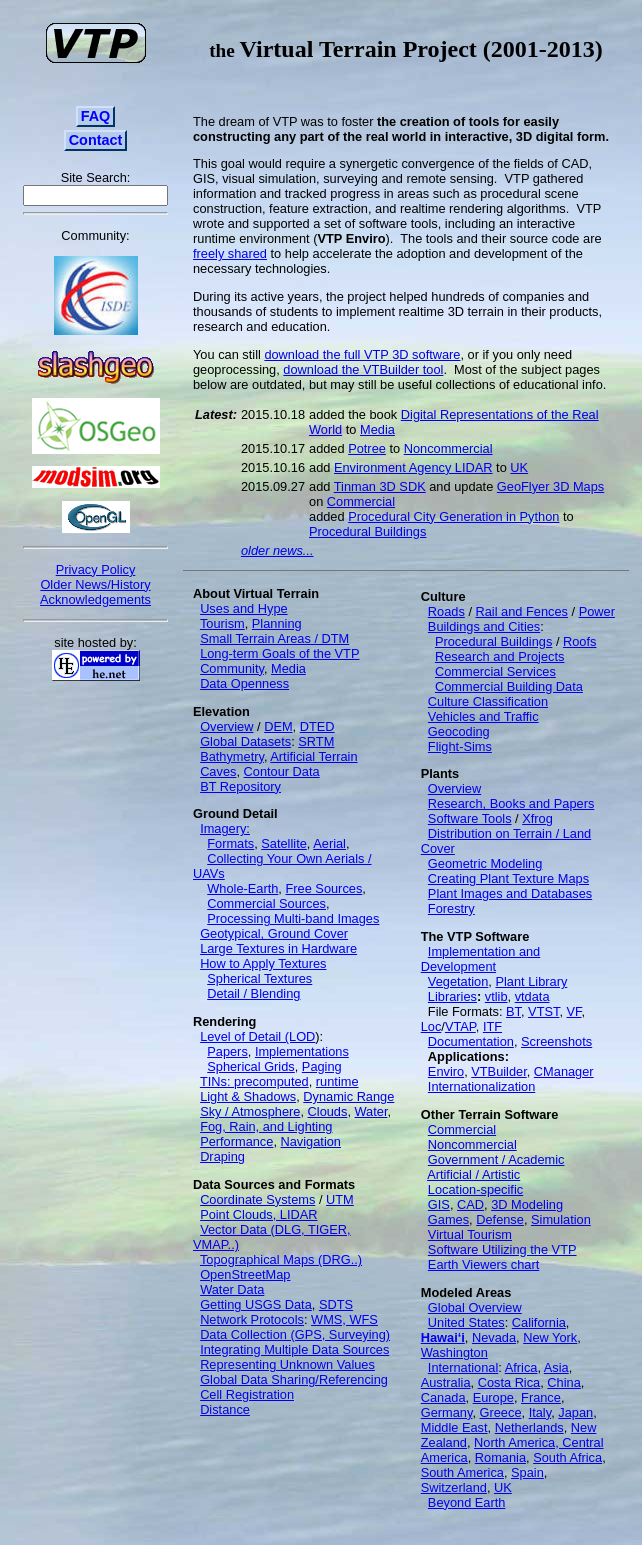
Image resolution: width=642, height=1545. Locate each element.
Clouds (328, 1111)
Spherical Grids (250, 1066)
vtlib (496, 996)
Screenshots (556, 1041)
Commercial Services (495, 671)
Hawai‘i (443, 1337)
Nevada (494, 1337)
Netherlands (529, 1427)
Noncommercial (448, 448)
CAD (470, 1204)
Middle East (454, 1427)
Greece (501, 1412)
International (463, 1367)
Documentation (471, 1041)
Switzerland (454, 1487)
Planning (277, 623)
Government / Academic (496, 1159)
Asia (556, 1367)
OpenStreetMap (245, 1274)
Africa (521, 1367)
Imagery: (225, 828)
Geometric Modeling (485, 863)
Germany (447, 1412)
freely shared (230, 253)
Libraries (452, 996)
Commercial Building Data (509, 686)
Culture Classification (488, 701)
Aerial (329, 843)
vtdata (532, 996)
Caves (218, 771)
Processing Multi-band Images (293, 918)
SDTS (336, 1304)
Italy (540, 1412)
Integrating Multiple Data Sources (294, 1349)
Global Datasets (245, 741)
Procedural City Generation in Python (453, 516)
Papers (227, 1051)
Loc (431, 1026)
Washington (454, 1352)
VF (574, 1011)
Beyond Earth (467, 1502)
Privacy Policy (96, 569)
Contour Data (282, 771)
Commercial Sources (266, 903)
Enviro (446, 1071)
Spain (527, 1472)
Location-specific (475, 1189)
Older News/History (95, 584)
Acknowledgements (95, 599)
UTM (340, 1199)
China (563, 1382)
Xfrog (537, 818)
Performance (236, 1141)
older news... (277, 550)
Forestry (451, 908)
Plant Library (531, 981)
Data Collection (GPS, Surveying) (295, 1334)
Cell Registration (247, 1394)
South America (462, 1472)
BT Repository (240, 786)
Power (597, 611)
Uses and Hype (244, 608)
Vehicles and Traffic (483, 716)
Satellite (284, 843)
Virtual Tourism (470, 1234)
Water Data (232, 1289)
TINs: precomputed (254, 1081)
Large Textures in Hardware (278, 948)
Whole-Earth (242, 888)
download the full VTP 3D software (362, 354)
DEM (278, 726)
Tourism (222, 623)
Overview (226, 726)
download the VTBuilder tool (363, 369)
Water (371, 1111)
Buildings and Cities (484, 626)
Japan (575, 1412)
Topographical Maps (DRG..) (281, 1259)
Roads (446, 611)
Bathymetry (232, 756)
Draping (222, 1156)
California (539, 1322)
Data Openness (244, 683)
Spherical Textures (259, 978)
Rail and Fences (522, 611)
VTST (543, 1011)
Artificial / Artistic (473, 1174)
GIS (439, 1204)
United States (466, 1322)
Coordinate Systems (257, 1199)
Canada (443, 1397)
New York (550, 1337)
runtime (337, 1081)
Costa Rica (509, 1382)
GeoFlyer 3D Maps (550, 486)
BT (513, 1011)
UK (519, 467)
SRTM (316, 741)
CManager (564, 1071)
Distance (225, 1409)
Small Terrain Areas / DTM (274, 638)
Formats (230, 843)
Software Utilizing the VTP (502, 1249)
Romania (500, 1457)
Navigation (311, 1141)
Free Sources (323, 888)
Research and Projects (499, 656)
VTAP (460, 1026)
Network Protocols (252, 1319)
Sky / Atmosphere (250, 1111)
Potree (367, 448)
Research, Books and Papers (511, 803)
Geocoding (459, 731)
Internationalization (481, 1086)
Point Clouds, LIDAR (258, 1214)
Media (377, 429)
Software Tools (470, 818)
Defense (500, 1219)
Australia (446, 1382)
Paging (322, 1066)
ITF (492, 1026)
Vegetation (458, 981)
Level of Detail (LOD (257, 1036)
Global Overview (475, 1307)
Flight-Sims (460, 746)
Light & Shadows (248, 1096)
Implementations (302, 1051)
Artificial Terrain (313, 756)
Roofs (579, 641)
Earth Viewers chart (483, 1264)
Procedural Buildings (367, 531)
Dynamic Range (348, 1096)
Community (232, 668)
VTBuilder (498, 1071)
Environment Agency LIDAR (413, 467)
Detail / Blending (253, 993)
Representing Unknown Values (287, 1364)
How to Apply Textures (263, 963)
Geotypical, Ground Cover (274, 933)
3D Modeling (527, 1204)
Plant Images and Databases (510, 893)
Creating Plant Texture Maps (508, 878)
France (541, 1397)
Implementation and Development (481, 959)
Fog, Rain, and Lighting (266, 1126)
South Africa (567, 1457)
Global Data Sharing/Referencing (294, 1379)
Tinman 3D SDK (380, 486)
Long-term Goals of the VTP (279, 653)
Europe (493, 1397)
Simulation (561, 1219)
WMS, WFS (344, 1319)
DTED (317, 726)
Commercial (361, 501)
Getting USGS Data (256, 1304)
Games (448, 1219)
